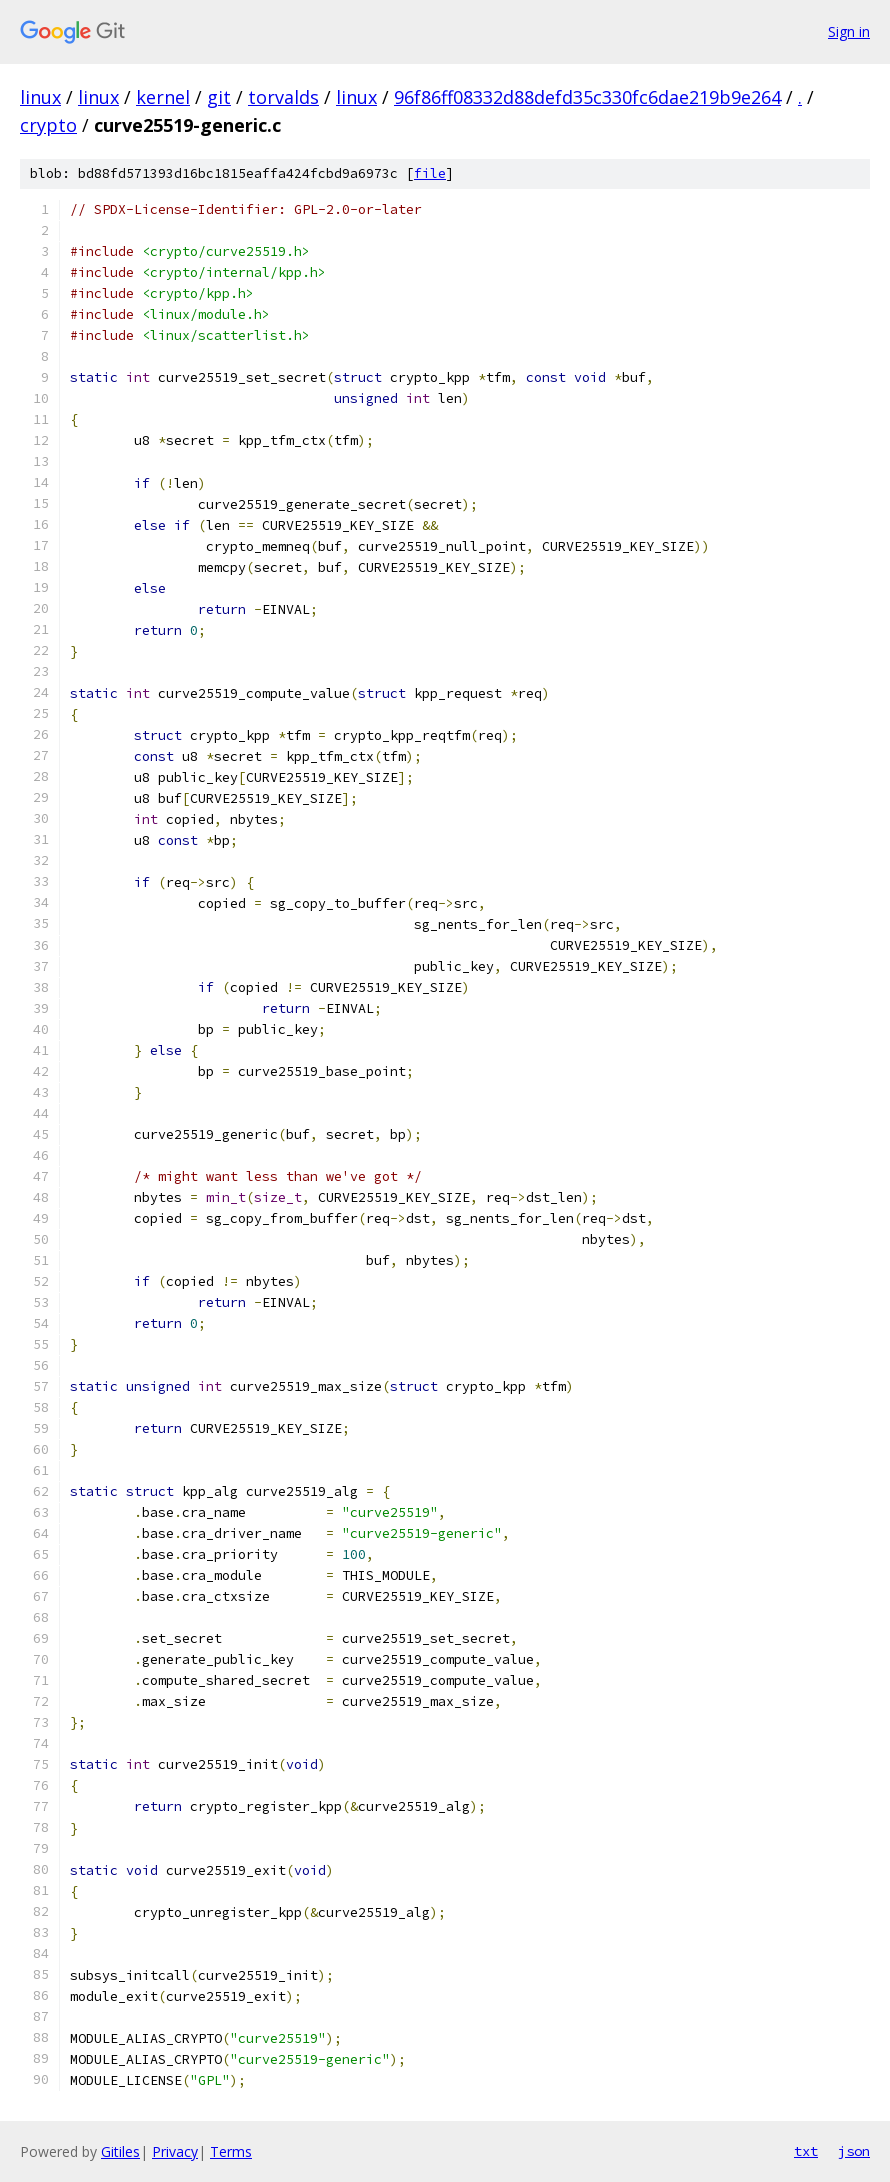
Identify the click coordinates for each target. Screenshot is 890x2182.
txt (806, 2151)
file (430, 173)
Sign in (849, 31)
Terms (231, 2151)
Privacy (175, 2151)
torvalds (283, 97)
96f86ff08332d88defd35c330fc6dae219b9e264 (587, 97)
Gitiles (120, 2151)
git (219, 97)
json (854, 2151)
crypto (48, 125)
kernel (163, 97)
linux (40, 97)
